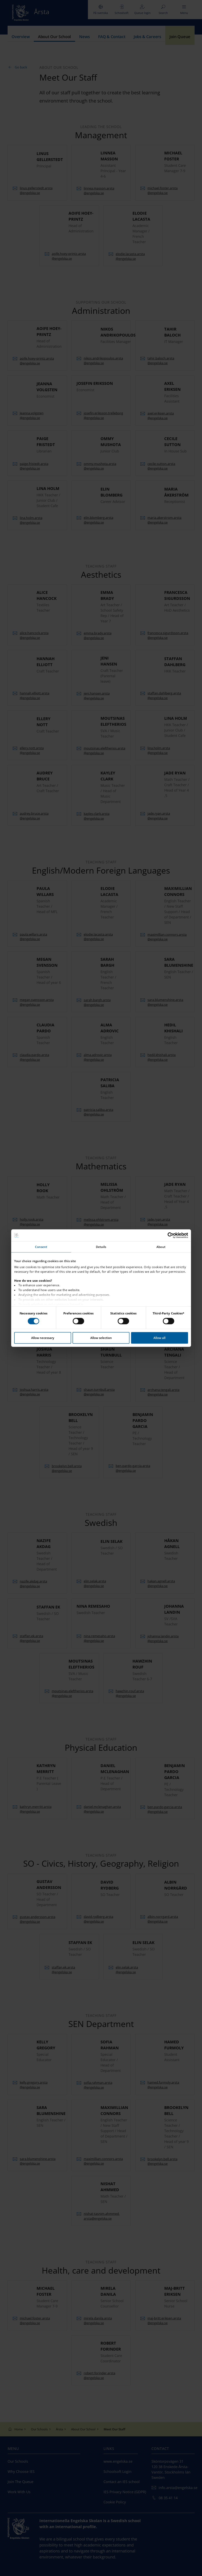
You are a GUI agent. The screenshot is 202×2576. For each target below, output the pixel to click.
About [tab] (160, 1247)
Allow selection (101, 1338)
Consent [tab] (41, 1247)
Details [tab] (101, 1247)
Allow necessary (42, 1338)
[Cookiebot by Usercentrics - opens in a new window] (170, 1235)
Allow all (159, 1338)
